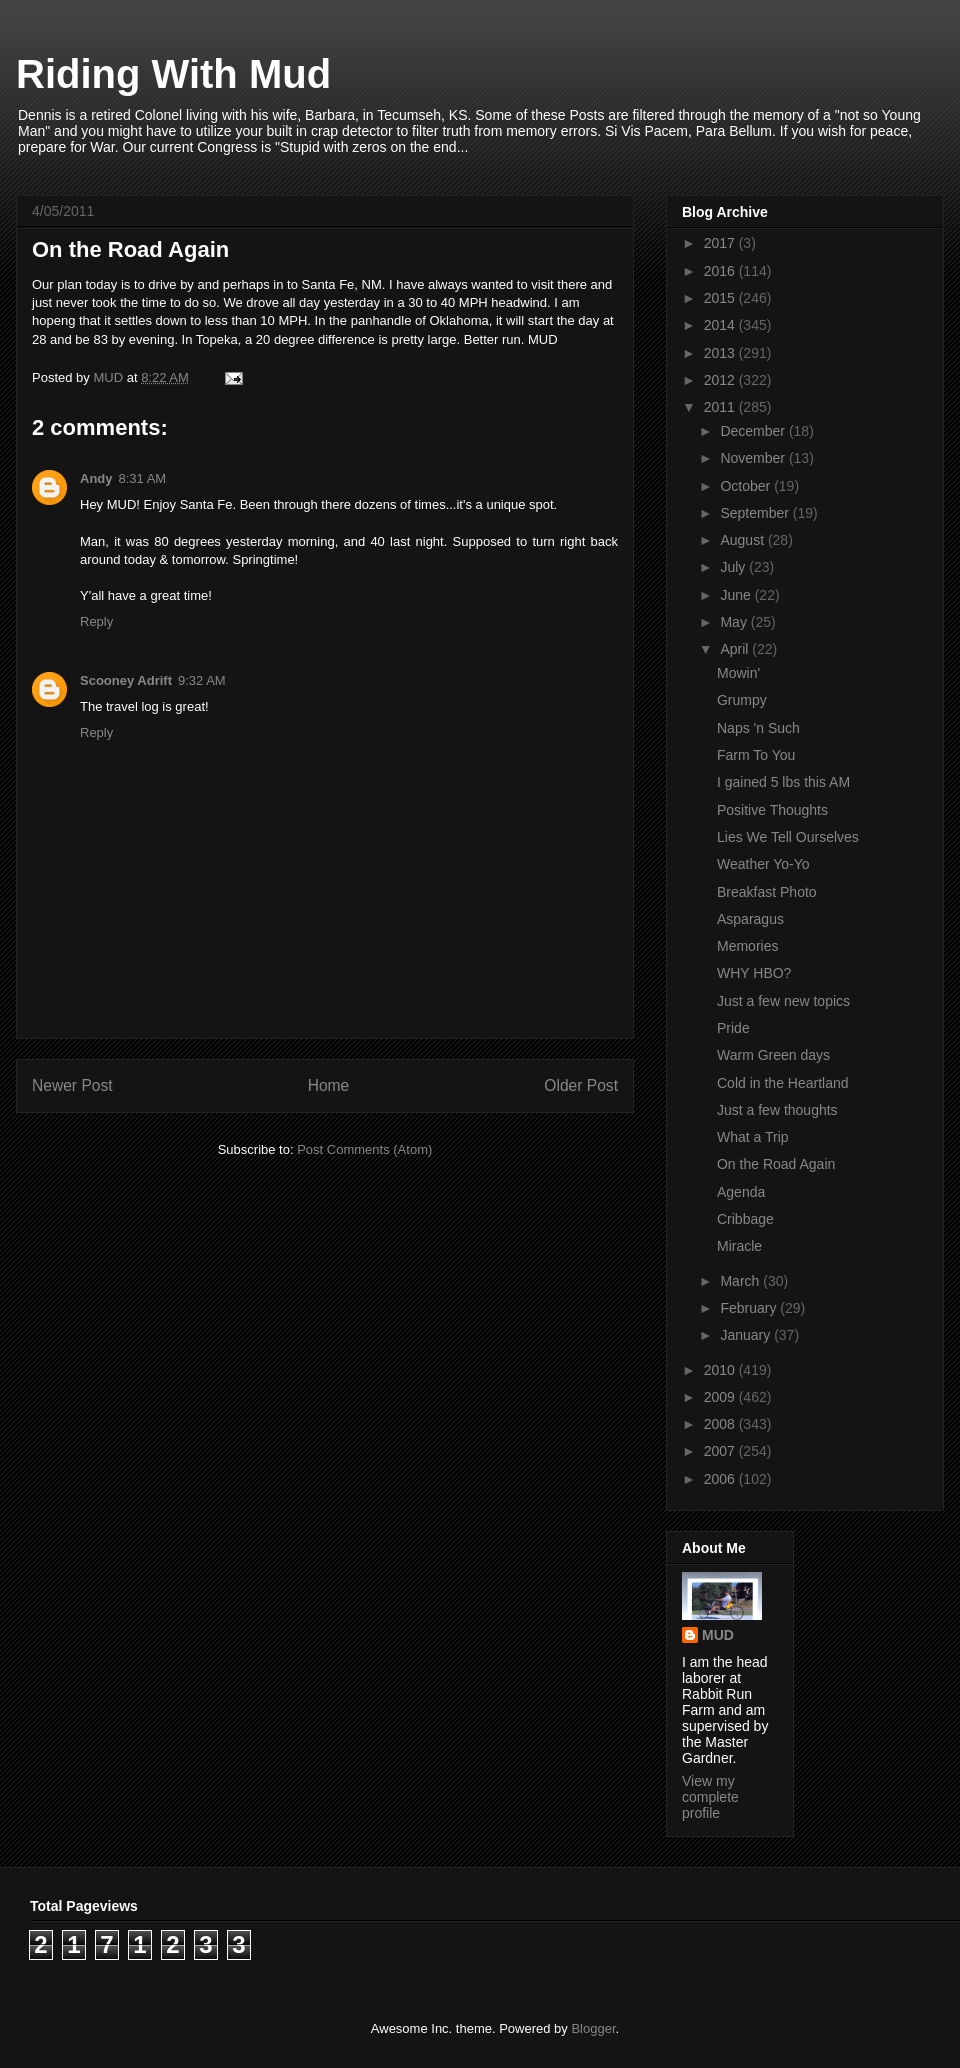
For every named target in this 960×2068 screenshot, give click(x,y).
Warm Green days (773, 1055)
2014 (721, 325)
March (741, 1281)
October (747, 486)
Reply (96, 621)
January (747, 1335)
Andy (96, 478)
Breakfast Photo (767, 892)
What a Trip (753, 1137)
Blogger (593, 2028)
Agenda (741, 1192)
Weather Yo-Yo (763, 864)
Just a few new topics (783, 1001)
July (734, 567)
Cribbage (745, 1219)
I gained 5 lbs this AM (783, 782)
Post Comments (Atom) (364, 1149)
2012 (721, 380)
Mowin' (738, 673)
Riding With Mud (173, 74)
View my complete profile (710, 1797)
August (743, 540)
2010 (721, 1370)
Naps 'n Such (758, 728)
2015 (721, 298)
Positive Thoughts (772, 810)
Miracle (739, 1246)
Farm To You (756, 755)
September (756, 513)
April (736, 649)
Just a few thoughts (777, 1110)
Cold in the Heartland (783, 1083)
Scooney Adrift (126, 680)
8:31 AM (143, 478)
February (750, 1308)
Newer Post (72, 1085)
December (754, 431)
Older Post (581, 1085)
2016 (721, 271)
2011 (721, 407)
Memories (747, 946)
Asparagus (750, 919)
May (735, 622)
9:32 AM (202, 680)
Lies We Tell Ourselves (788, 837)
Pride (733, 1028)
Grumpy (742, 700)
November (754, 458)
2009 (721, 1397)
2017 (721, 243)
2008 (721, 1424)
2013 (721, 353)
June (737, 595)
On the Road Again (776, 1164)
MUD (718, 1635)
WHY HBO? (754, 973)
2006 (721, 1479)
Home (329, 1085)
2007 (721, 1451)
